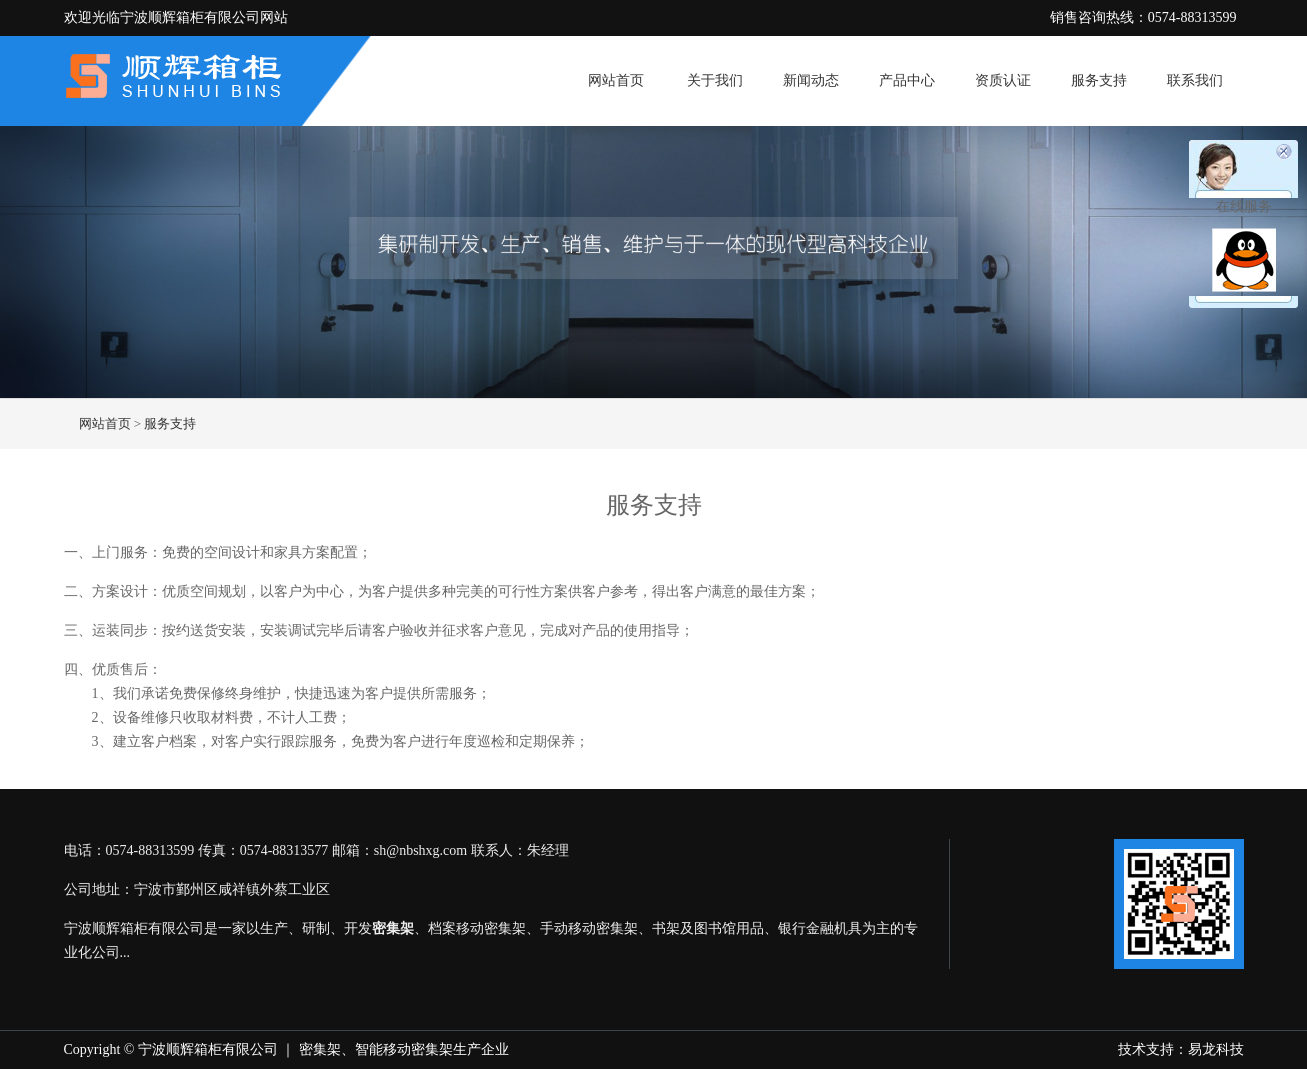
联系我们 (1195, 80)
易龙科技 (1216, 1049)
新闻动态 (811, 80)
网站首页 (616, 80)
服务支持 (1099, 80)
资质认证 (1003, 80)
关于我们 (715, 80)
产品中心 (907, 80)
